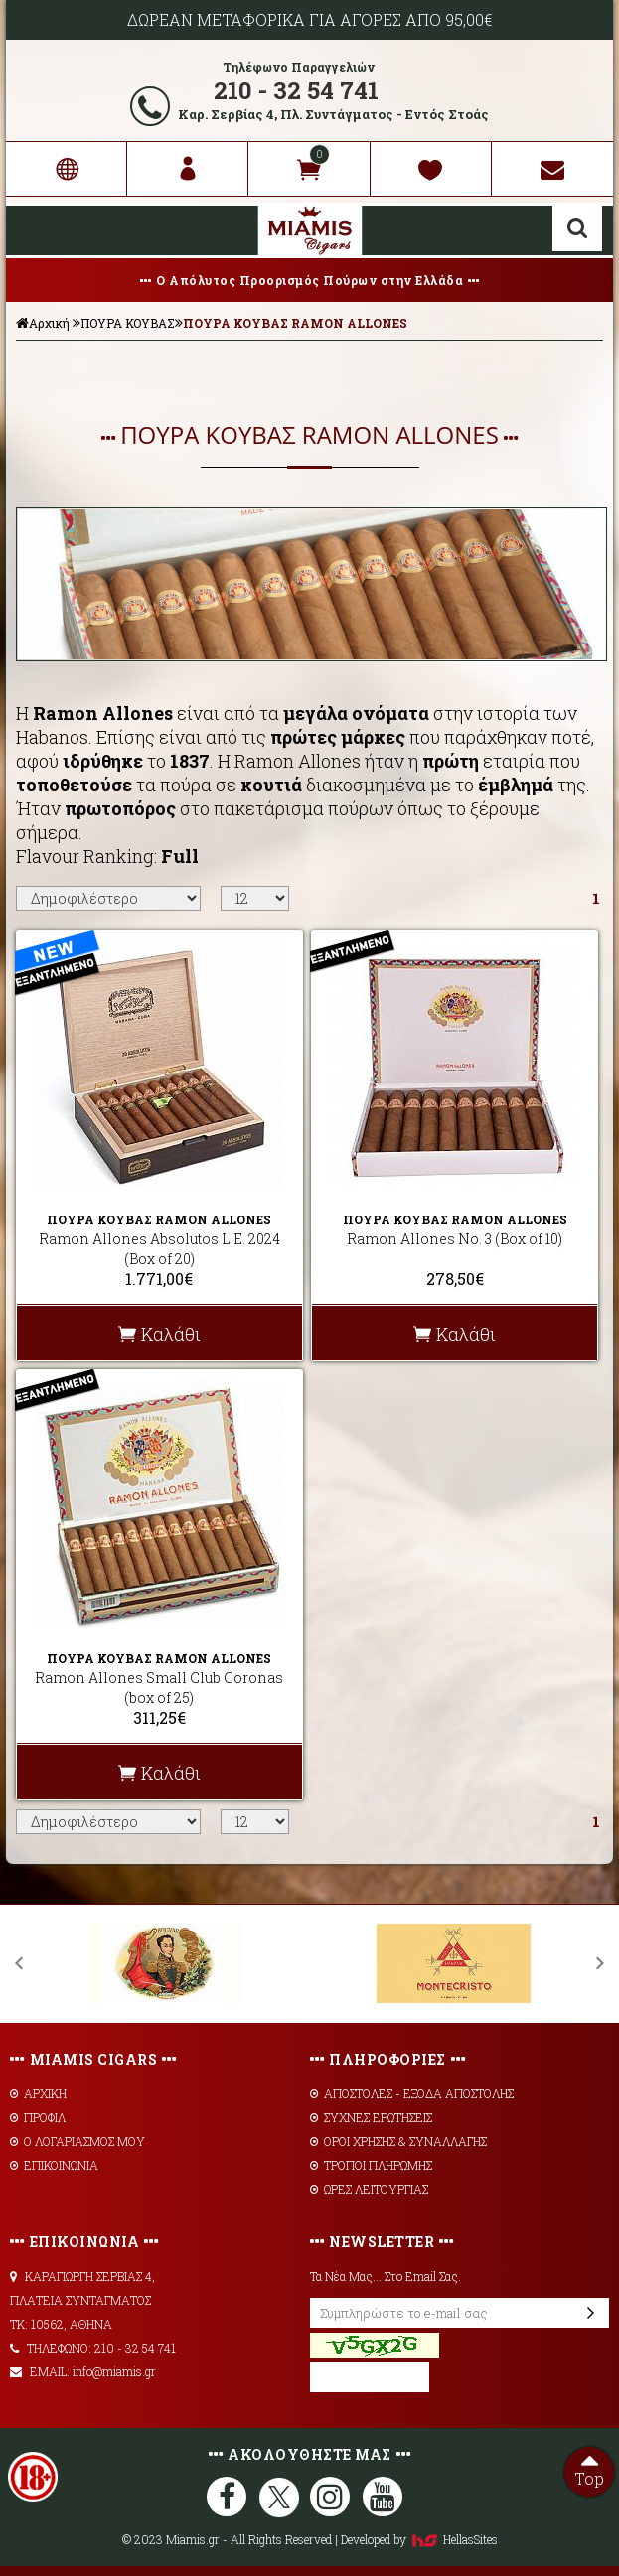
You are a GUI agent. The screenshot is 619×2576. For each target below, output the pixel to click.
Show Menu (36, 230)
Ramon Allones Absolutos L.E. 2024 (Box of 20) (159, 1248)
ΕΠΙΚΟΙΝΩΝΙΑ (54, 2165)
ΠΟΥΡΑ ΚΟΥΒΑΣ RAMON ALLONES (295, 323)
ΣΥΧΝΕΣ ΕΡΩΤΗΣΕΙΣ (371, 2117)
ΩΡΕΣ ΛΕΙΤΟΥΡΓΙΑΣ (369, 2189)
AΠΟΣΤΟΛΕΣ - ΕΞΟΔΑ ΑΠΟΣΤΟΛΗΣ (412, 2093)
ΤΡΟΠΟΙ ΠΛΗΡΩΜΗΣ (371, 2165)
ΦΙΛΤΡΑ (310, 370)
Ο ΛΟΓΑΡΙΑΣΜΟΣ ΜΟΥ (77, 2141)
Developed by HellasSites (419, 2539)
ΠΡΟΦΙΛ (38, 2117)
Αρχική (43, 323)
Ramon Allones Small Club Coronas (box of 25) (159, 1687)
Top (589, 2468)
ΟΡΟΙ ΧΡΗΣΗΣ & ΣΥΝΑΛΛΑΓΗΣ (398, 2141)
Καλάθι (159, 1334)
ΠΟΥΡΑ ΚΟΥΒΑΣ (127, 323)
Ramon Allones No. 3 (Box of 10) (454, 1238)
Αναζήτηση (577, 228)
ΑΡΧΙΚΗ (38, 2093)
